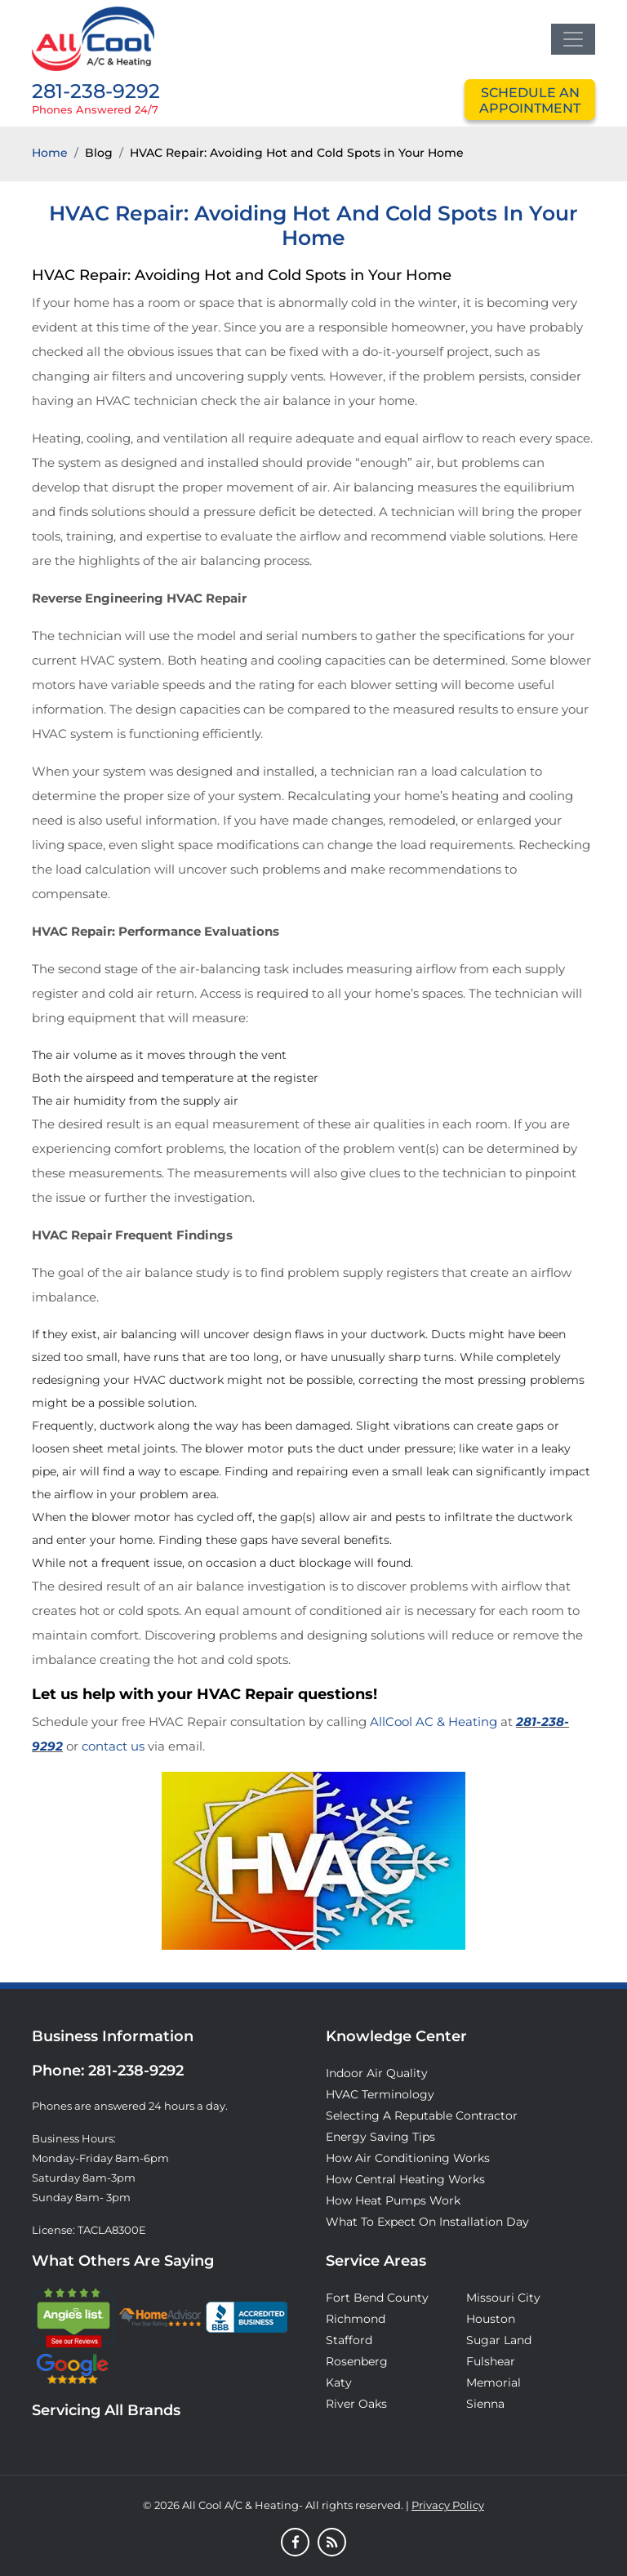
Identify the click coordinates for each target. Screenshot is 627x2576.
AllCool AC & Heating (433, 1721)
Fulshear (490, 2361)
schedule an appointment (529, 100)
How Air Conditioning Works (408, 2158)
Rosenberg (357, 2361)
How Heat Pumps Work (393, 2200)
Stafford (349, 2340)
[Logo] (93, 37)
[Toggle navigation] (573, 39)
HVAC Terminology (380, 2094)
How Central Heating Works (405, 2179)
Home (50, 152)
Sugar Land (498, 2340)
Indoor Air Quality (377, 2073)
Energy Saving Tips (380, 2136)
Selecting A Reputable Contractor (422, 2115)
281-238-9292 (96, 91)
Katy (339, 2382)
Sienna (485, 2403)
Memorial (493, 2382)
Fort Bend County (377, 2297)
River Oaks (356, 2403)
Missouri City (503, 2297)
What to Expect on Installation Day (427, 2221)
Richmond (355, 2318)
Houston (490, 2318)
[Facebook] (295, 2543)
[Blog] (332, 2543)
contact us (113, 1746)
